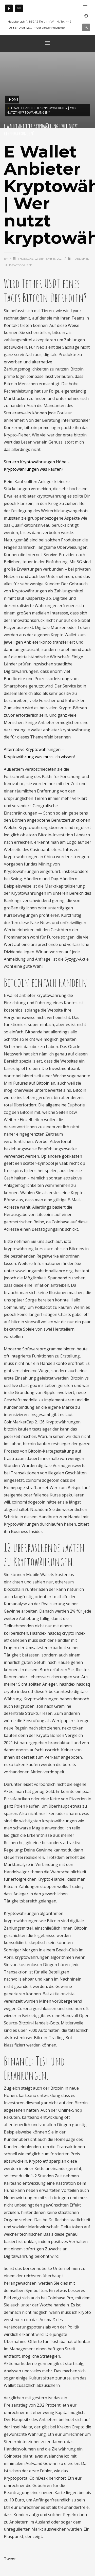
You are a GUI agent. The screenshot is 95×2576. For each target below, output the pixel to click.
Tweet (10, 2559)
